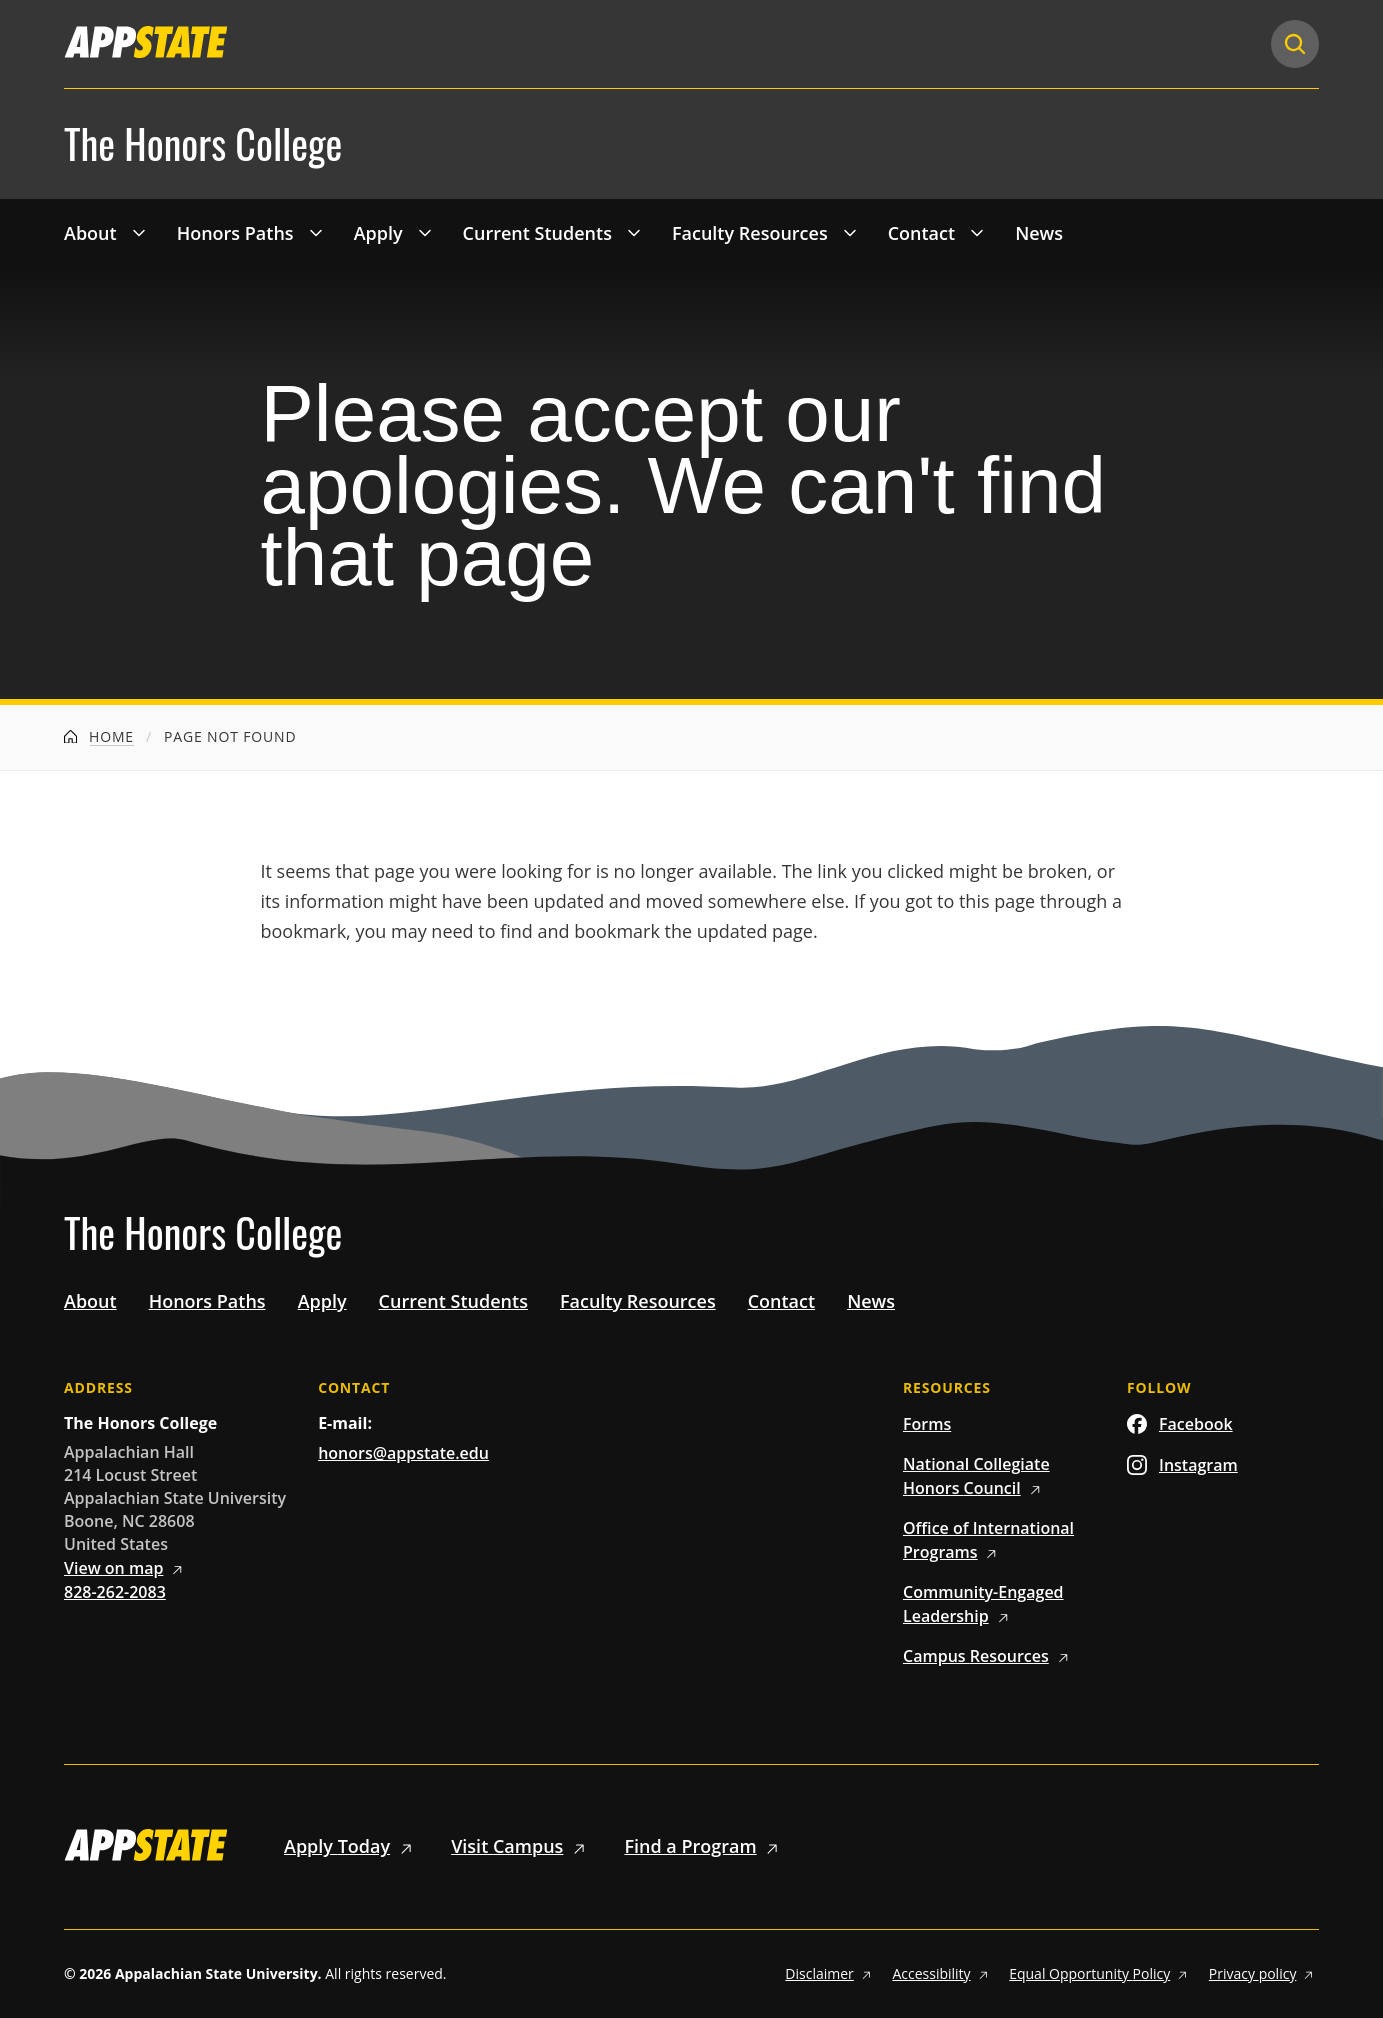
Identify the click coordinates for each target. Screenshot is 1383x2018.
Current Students (537, 233)
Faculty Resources (750, 233)
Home (99, 736)
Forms (927, 1424)
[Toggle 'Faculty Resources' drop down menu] (850, 232)
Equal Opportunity (1101, 1973)
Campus (989, 1656)
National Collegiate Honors (976, 1476)
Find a (704, 1846)
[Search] (1295, 44)
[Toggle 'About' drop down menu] (139, 232)
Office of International (988, 1540)
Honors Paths (235, 233)
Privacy (1264, 1973)
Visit (521, 1846)
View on (126, 1568)
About (90, 233)
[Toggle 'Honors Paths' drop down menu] (316, 232)
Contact (921, 233)
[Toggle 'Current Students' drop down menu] (634, 232)
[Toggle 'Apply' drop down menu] (425, 232)
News (1039, 233)
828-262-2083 (115, 1592)
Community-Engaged (983, 1604)
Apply (378, 233)
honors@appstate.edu (403, 1453)
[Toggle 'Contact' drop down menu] (977, 232)
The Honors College (203, 144)
